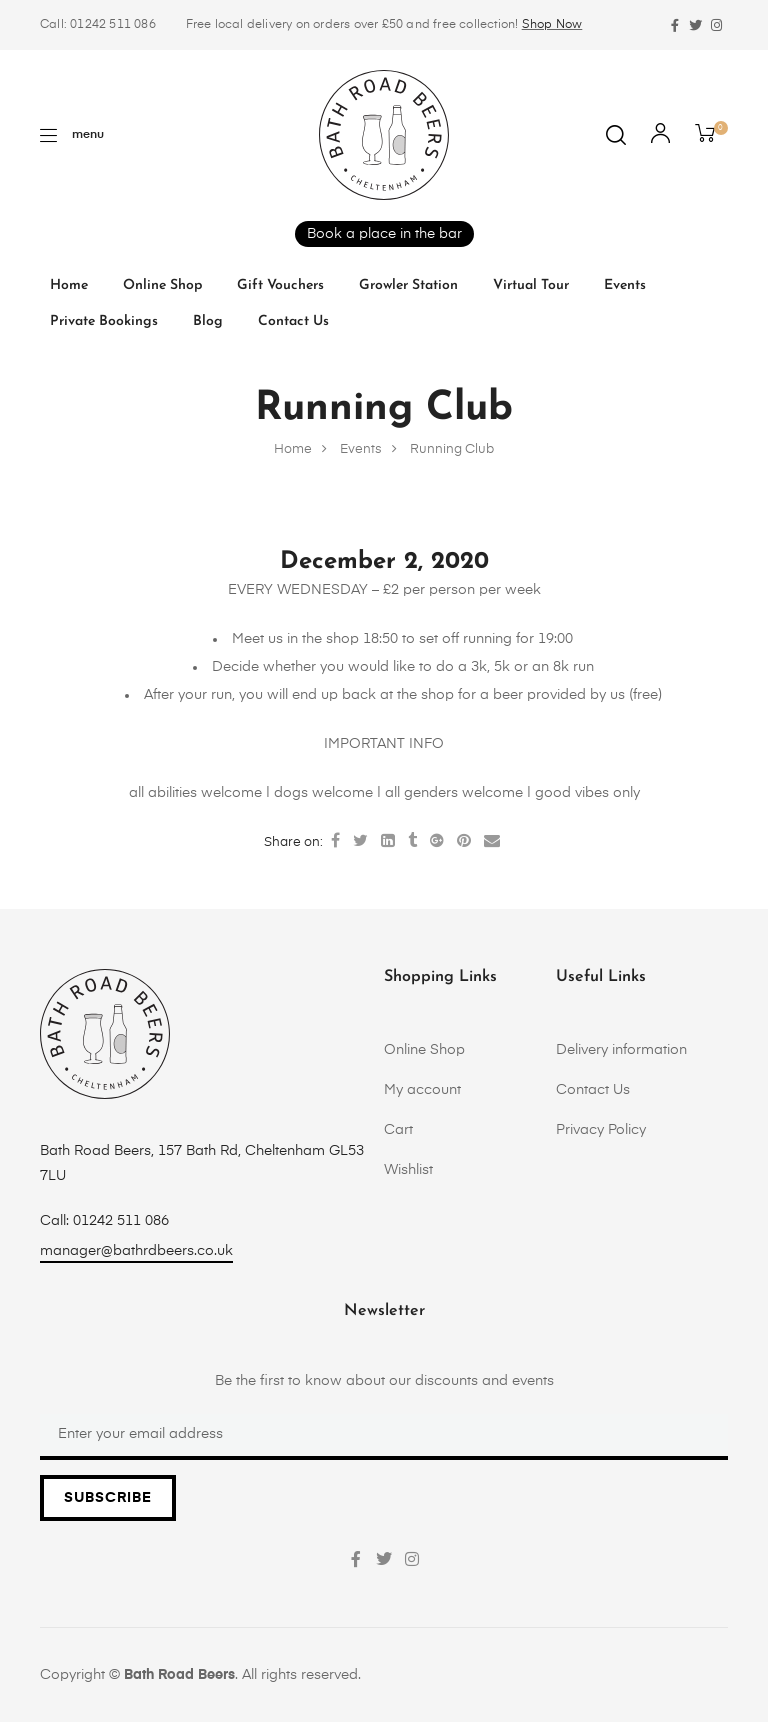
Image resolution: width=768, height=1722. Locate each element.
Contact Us (293, 321)
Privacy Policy (601, 1130)
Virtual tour (531, 285)
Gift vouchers (280, 285)
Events (625, 285)
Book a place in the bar (384, 234)
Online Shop (162, 285)
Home (69, 285)
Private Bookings (104, 321)
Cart (398, 1130)
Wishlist (408, 1170)
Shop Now (552, 25)
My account (422, 1090)
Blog (208, 321)
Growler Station (408, 285)
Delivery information (621, 1050)
